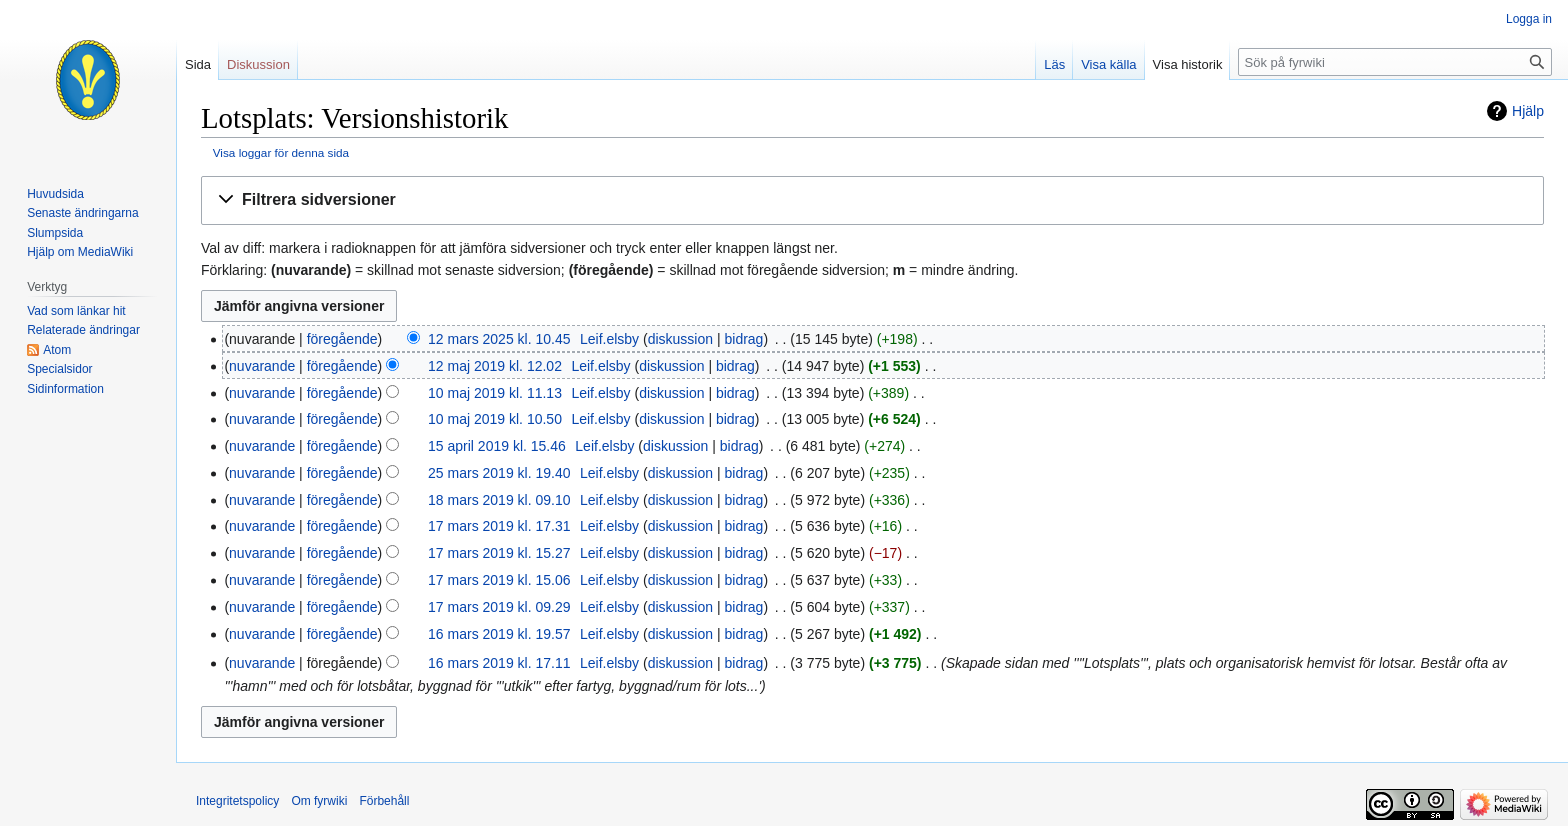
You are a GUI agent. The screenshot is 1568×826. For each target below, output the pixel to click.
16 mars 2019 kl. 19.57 (499, 634)
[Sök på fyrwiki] (1395, 62)
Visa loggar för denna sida (281, 152)
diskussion (680, 339)
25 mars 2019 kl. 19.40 (499, 473)
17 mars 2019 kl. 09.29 (499, 607)
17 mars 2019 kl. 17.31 (499, 526)
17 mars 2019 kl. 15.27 (499, 553)
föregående (342, 339)
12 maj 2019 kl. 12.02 (495, 366)
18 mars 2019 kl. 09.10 (499, 500)
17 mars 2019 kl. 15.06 (499, 580)
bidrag (743, 339)
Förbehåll (384, 801)
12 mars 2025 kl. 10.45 (499, 339)
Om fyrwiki (319, 801)
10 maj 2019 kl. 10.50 (495, 419)
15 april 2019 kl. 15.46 (497, 446)
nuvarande (262, 366)
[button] (872, 200)
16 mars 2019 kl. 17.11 (499, 663)
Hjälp (1528, 111)
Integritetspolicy (237, 801)
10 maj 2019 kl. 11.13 (495, 393)
